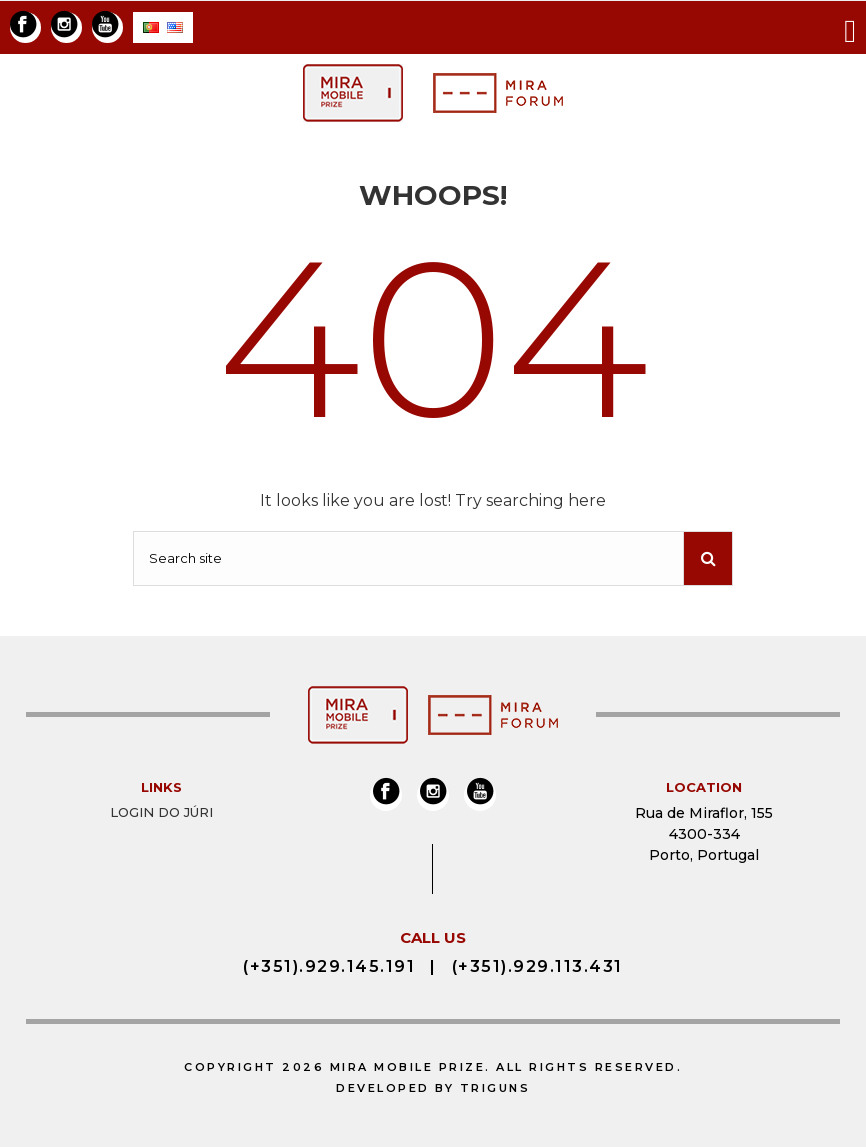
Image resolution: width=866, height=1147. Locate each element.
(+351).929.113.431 (537, 966)
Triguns (495, 1088)
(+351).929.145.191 (329, 966)
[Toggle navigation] (850, 27)
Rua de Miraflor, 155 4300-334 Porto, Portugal (704, 834)
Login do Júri (161, 812)
